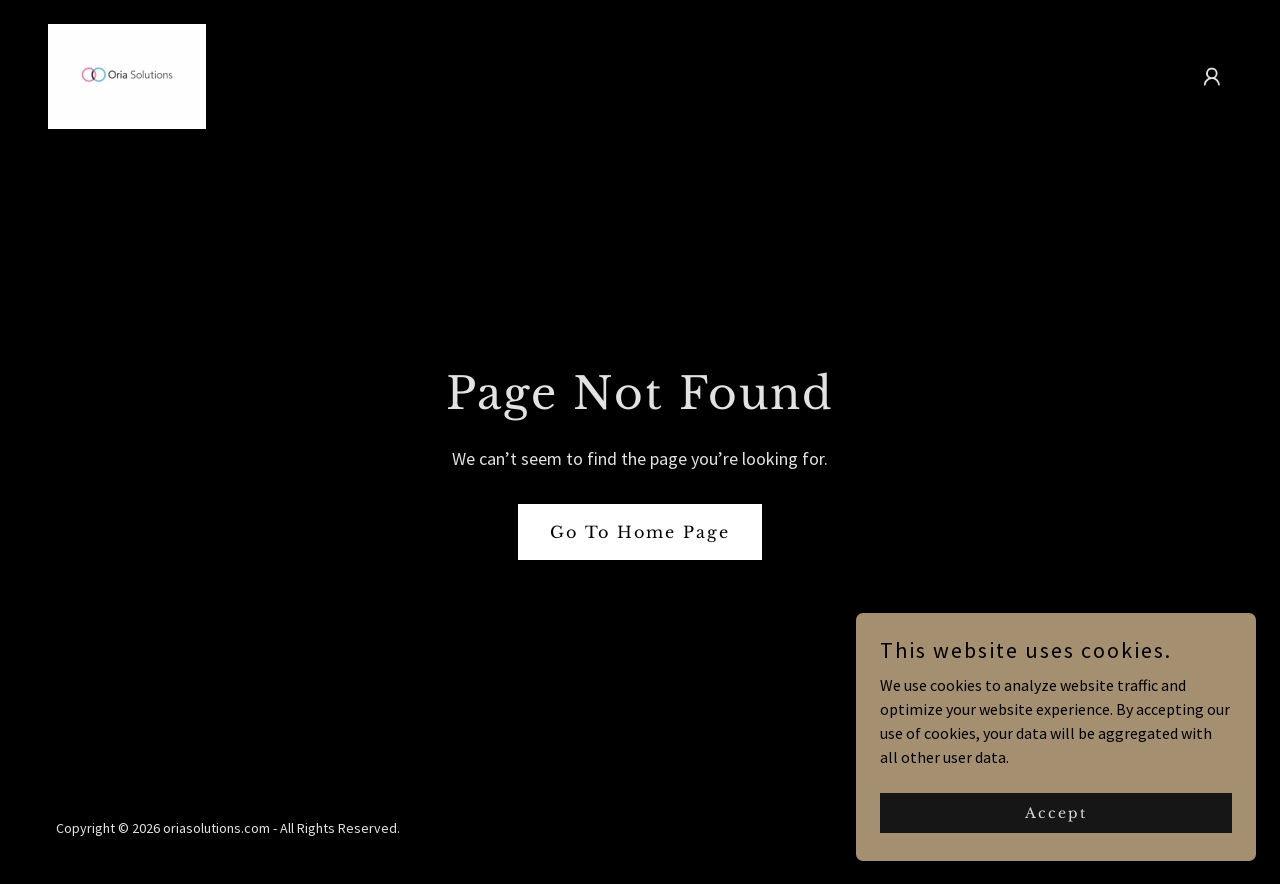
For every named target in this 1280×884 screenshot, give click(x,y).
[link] (127, 74)
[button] (1212, 77)
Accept (1056, 812)
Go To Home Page (640, 532)
